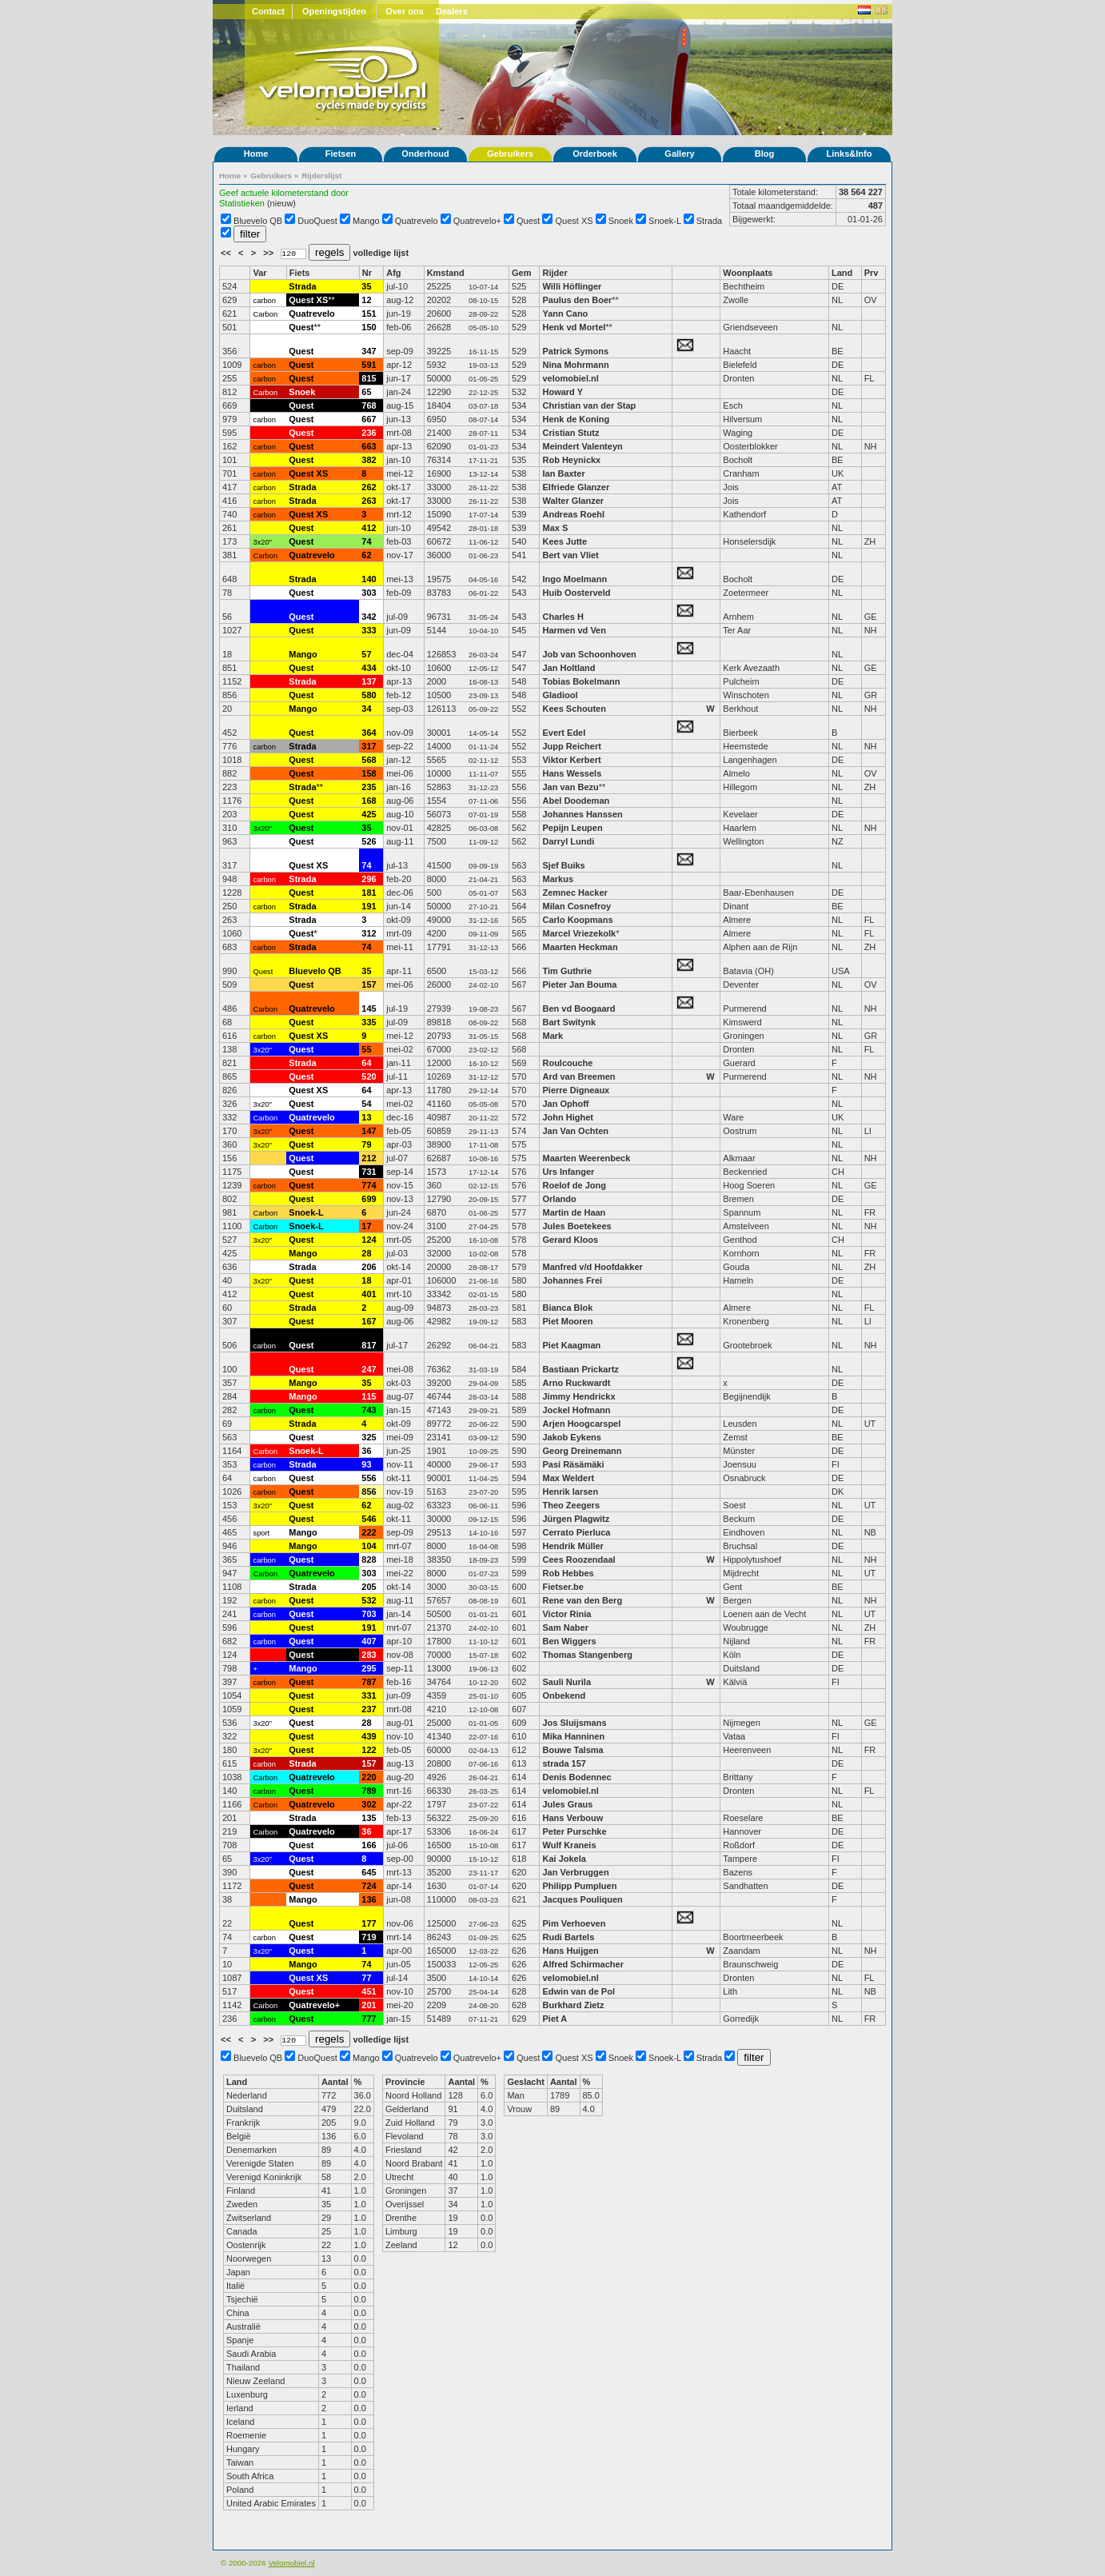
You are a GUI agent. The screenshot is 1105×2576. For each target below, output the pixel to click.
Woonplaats (747, 273)
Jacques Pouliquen (582, 1899)
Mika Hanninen (573, 1736)
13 (366, 1117)
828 (368, 1559)
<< (227, 253)
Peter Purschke (574, 1831)
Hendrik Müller (572, 1546)
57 (366, 654)
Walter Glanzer (573, 500)
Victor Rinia (567, 1614)
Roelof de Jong (573, 1185)
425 (368, 814)
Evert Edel (563, 732)
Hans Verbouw (572, 1818)
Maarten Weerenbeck (586, 1158)
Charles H (562, 616)
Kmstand (446, 273)
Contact (268, 11)
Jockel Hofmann (576, 1410)
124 (368, 1239)
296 (368, 879)
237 (368, 1709)
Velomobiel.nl (291, 2562)
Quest (528, 221)
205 (368, 1587)
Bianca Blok (567, 1307)
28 (366, 1253)
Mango (366, 221)
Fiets (299, 273)
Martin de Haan (573, 1212)
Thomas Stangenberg (587, 1654)
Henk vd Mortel (573, 327)
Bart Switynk (569, 1022)
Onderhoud (425, 153)
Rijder (554, 273)
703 (368, 1614)
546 (368, 1519)
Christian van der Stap (589, 405)
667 (368, 419)
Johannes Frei (572, 1280)
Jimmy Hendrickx (578, 1396)
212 (368, 1158)
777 (368, 2018)
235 (368, 787)
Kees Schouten (573, 708)
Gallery (679, 153)
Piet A (554, 2018)
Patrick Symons (576, 351)
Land (842, 273)
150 (368, 327)
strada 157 (563, 1763)
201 (368, 2005)
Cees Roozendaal (578, 1559)
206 (368, 1267)
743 (368, 1410)
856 (368, 1491)
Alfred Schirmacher (584, 1964)
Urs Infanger (568, 1171)
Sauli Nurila (566, 1682)
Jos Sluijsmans (574, 1722)
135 (368, 1818)
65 (366, 392)
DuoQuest (317, 221)
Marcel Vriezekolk (579, 933)
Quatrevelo (416, 221)
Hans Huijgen (570, 1950)
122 (368, 1750)
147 (368, 1131)
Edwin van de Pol (578, 1991)
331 (368, 1695)
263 (368, 500)
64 (366, 1063)
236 (368, 432)
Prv (871, 273)
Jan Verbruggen (575, 1872)
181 (368, 892)
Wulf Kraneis (569, 1845)
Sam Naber (565, 1627)
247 (368, 1369)
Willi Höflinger (571, 286)
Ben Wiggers (569, 1641)
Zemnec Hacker (574, 892)
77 (366, 1978)
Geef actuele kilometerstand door (284, 193)
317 (368, 746)
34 (366, 708)
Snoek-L (664, 221)
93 (366, 1464)
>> (269, 253)
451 (368, 1991)
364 (368, 732)
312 (368, 933)
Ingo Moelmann (574, 579)
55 (366, 1049)
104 (368, 1546)
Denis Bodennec (576, 1777)
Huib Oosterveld (576, 592)
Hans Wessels (571, 773)
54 (366, 1103)
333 (368, 630)
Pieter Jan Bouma (579, 984)
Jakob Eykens (571, 1437)
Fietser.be (562, 1587)
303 (368, 592)
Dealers (452, 11)
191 (368, 906)
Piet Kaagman (571, 1345)
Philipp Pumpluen (579, 1886)
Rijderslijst (321, 175)
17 (366, 1226)
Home (256, 153)
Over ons (404, 11)
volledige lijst (381, 253)
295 (368, 1668)
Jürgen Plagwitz (575, 1519)
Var (259, 273)
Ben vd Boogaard (578, 1008)
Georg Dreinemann (581, 1451)
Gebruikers (510, 153)
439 (368, 1736)
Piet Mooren (567, 1321)
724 (368, 1886)
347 (368, 351)
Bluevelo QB (257, 221)
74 (366, 541)
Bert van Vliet (570, 555)
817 (368, 1345)
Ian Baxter (563, 473)
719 (368, 1937)
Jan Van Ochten (575, 1131)
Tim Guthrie (567, 971)
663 (368, 446)
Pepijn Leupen (572, 828)
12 (366, 300)
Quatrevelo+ (477, 221)
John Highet (567, 1117)
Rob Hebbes (567, 1573)
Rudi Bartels (568, 1937)
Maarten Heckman (579, 947)
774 (368, 1185)
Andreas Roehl (574, 514)
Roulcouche (567, 1063)
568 (368, 760)
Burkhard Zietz (573, 2005)
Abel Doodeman (575, 800)
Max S (555, 528)
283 (368, 1654)
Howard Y (562, 392)
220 (368, 1777)
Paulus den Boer (577, 300)
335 (368, 1022)
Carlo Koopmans (577, 920)
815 (368, 378)
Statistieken (242, 203)
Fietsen (341, 153)
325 (368, 1437)
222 (368, 1532)
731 (368, 1171)
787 (368, 1682)
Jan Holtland (568, 668)
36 (366, 1451)
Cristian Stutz (570, 432)
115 (368, 1396)
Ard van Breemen (578, 1076)
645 (368, 1872)
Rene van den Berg (582, 1600)
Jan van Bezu (570, 787)
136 (368, 1899)
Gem (521, 273)
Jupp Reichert (571, 746)
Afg (393, 273)
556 (368, 1478)
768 (368, 405)
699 (368, 1199)
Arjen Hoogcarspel (581, 1423)
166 (368, 1845)
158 (368, 773)
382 (368, 460)
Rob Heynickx (571, 460)
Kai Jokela (563, 1858)
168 (368, 800)
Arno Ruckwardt (576, 1383)
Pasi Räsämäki (573, 1464)
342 (368, 616)
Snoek (620, 221)
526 (368, 841)
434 (368, 668)
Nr (367, 273)
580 (368, 695)
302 (368, 1804)
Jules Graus (567, 1804)
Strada (709, 221)
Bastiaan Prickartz (580, 1369)
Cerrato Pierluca (576, 1532)
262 (368, 487)
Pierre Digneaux (575, 1090)
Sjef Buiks (563, 865)
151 (368, 313)
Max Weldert (568, 1478)
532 (368, 1600)
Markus (557, 879)
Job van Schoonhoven (589, 654)
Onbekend (563, 1695)
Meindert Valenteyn (582, 446)
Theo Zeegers (571, 1505)
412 (368, 528)
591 (368, 364)
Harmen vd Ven (573, 630)
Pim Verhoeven (573, 1923)
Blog (764, 153)
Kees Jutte (564, 541)
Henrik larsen (570, 1491)
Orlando (559, 1199)
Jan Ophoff (565, 1103)
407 (368, 1641)
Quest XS (574, 221)
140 (368, 579)
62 (366, 555)
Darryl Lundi (568, 841)
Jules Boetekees (576, 1226)
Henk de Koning (575, 419)
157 (368, 984)
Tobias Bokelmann (581, 681)
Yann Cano (565, 313)
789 (368, 1790)
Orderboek (594, 153)
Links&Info (849, 153)
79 (366, 1144)
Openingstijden (334, 11)
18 (366, 1280)
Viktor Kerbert (571, 760)
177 (368, 1923)
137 (368, 681)
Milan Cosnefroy (576, 906)
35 (366, 286)
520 (368, 1076)
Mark (552, 1035)
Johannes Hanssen (582, 814)
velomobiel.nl (570, 378)
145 (368, 1008)
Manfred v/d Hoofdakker (592, 1267)
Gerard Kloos (571, 1239)
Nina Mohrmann (575, 364)
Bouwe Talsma (572, 1750)
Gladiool (559, 695)
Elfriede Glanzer (575, 487)
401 (368, 1294)
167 (368, 1321)
